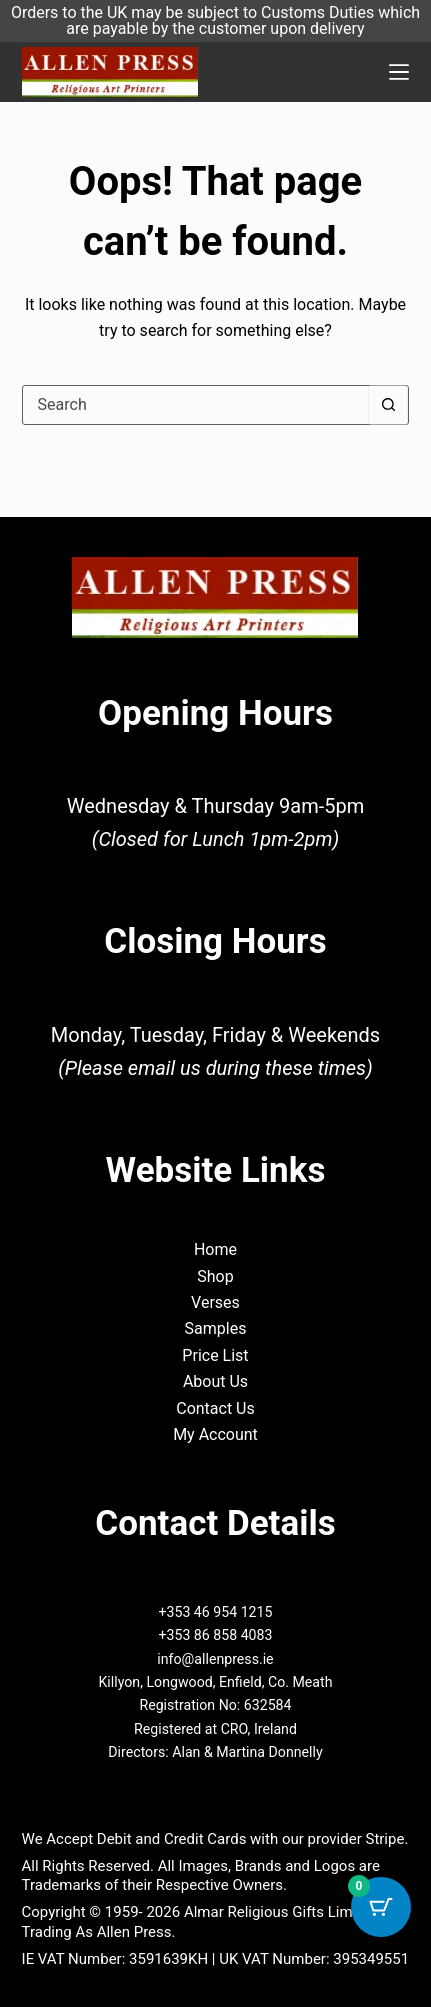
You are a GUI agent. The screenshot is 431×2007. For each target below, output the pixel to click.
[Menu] (399, 72)
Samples (216, 1328)
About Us (215, 1381)
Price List (215, 1355)
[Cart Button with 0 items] (381, 1907)
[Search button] (388, 405)
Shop (215, 1276)
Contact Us (215, 1408)
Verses (215, 1302)
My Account (215, 1434)
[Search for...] (196, 405)
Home (215, 1249)
